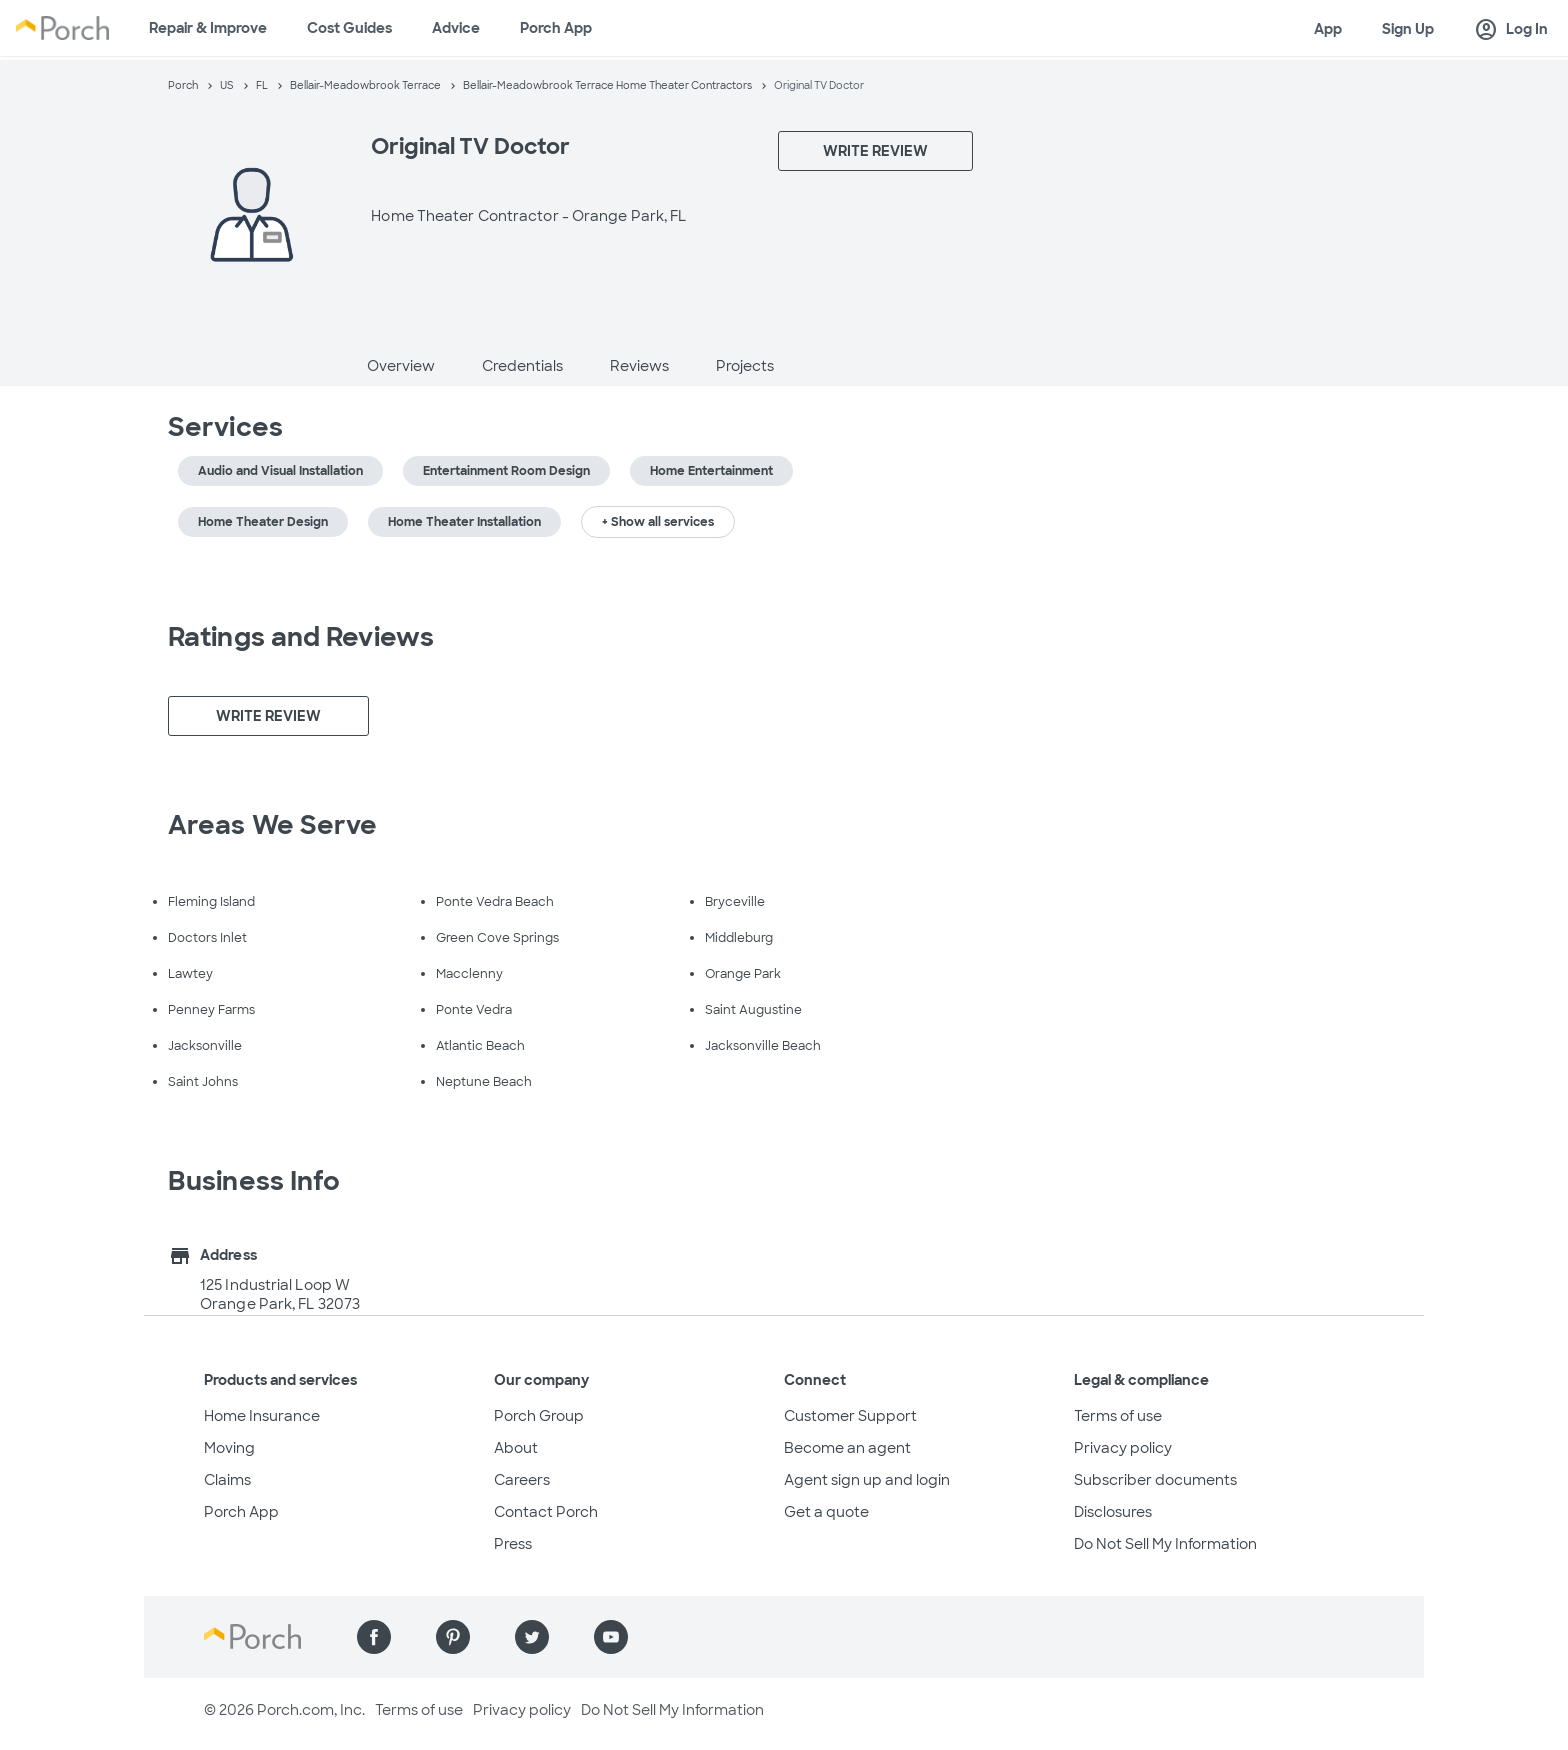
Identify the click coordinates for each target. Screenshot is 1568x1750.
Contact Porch (546, 1512)
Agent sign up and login (867, 1480)
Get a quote (826, 1512)
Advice (456, 28)
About (516, 1448)
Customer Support (850, 1416)
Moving (229, 1448)
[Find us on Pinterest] (453, 1637)
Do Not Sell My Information (1165, 1544)
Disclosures (1113, 1512)
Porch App (556, 28)
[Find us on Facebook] (374, 1637)
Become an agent (847, 1448)
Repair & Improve (208, 28)
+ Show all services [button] (658, 522)
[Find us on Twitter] (532, 1637)
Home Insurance (262, 1416)
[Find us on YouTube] (611, 1637)
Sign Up (1408, 29)
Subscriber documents (1155, 1480)
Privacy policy (1123, 1448)
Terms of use (1118, 1416)
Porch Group (539, 1416)
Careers (522, 1480)
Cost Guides (349, 28)
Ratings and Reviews (301, 637)
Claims (227, 1480)
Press (513, 1544)
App (1328, 29)
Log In (1511, 30)
